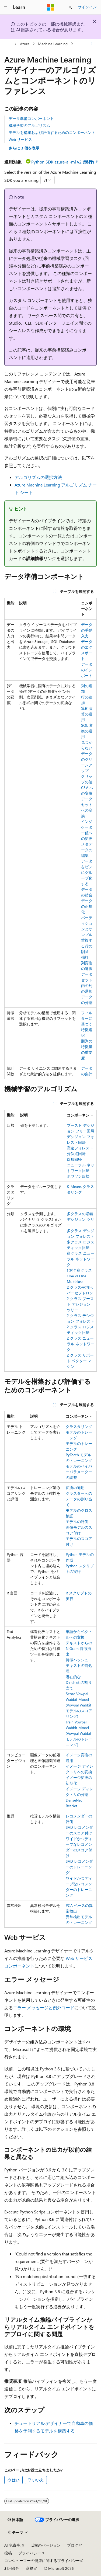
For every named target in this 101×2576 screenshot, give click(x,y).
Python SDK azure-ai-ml (62, 162)
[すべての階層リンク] (9, 44)
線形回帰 (74, 1159)
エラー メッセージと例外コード (43, 2007)
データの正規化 (86, 906)
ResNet (71, 1805)
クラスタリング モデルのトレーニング (79, 1432)
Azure (24, 43)
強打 (85, 957)
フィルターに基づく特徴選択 (86, 1024)
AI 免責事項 (14, 2545)
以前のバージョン (45, 2545)
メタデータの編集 (86, 850)
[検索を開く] (70, 7)
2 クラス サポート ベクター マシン (80, 1361)
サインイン (87, 6)
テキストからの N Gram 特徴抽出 (79, 1648)
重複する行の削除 (86, 946)
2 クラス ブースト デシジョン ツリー (80, 1304)
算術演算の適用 (86, 714)
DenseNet (74, 1800)
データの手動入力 (86, 630)
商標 (29, 2568)
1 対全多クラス (79, 1270)
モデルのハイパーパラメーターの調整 (79, 1471)
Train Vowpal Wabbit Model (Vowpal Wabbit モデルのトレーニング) (79, 1733)
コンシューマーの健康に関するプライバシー (42, 2560)
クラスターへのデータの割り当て (79, 1499)
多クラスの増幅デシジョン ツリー (80, 1219)
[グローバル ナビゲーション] (5, 7)
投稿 (8, 2553)
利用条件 (11, 2568)
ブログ (72, 2545)
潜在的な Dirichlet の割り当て (79, 1682)
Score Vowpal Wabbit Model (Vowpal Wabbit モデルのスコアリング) (79, 1705)
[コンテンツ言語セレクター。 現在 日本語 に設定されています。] (15, 2519)
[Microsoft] (50, 7)
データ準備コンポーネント (31, 118)
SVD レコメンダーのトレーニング (79, 1867)
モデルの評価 (77, 1521)
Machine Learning (53, 43)
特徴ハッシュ (77, 1659)
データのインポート (86, 670)
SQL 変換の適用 (87, 731)
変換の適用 (75, 1487)
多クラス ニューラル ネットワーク (80, 1259)
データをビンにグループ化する (86, 872)
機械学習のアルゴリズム (29, 125)
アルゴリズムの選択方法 (38, 477)
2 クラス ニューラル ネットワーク (80, 1344)
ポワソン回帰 (78, 1176)
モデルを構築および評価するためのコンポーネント (52, 132)
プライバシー (29, 2553)
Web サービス (20, 139)
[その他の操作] (92, 44)
